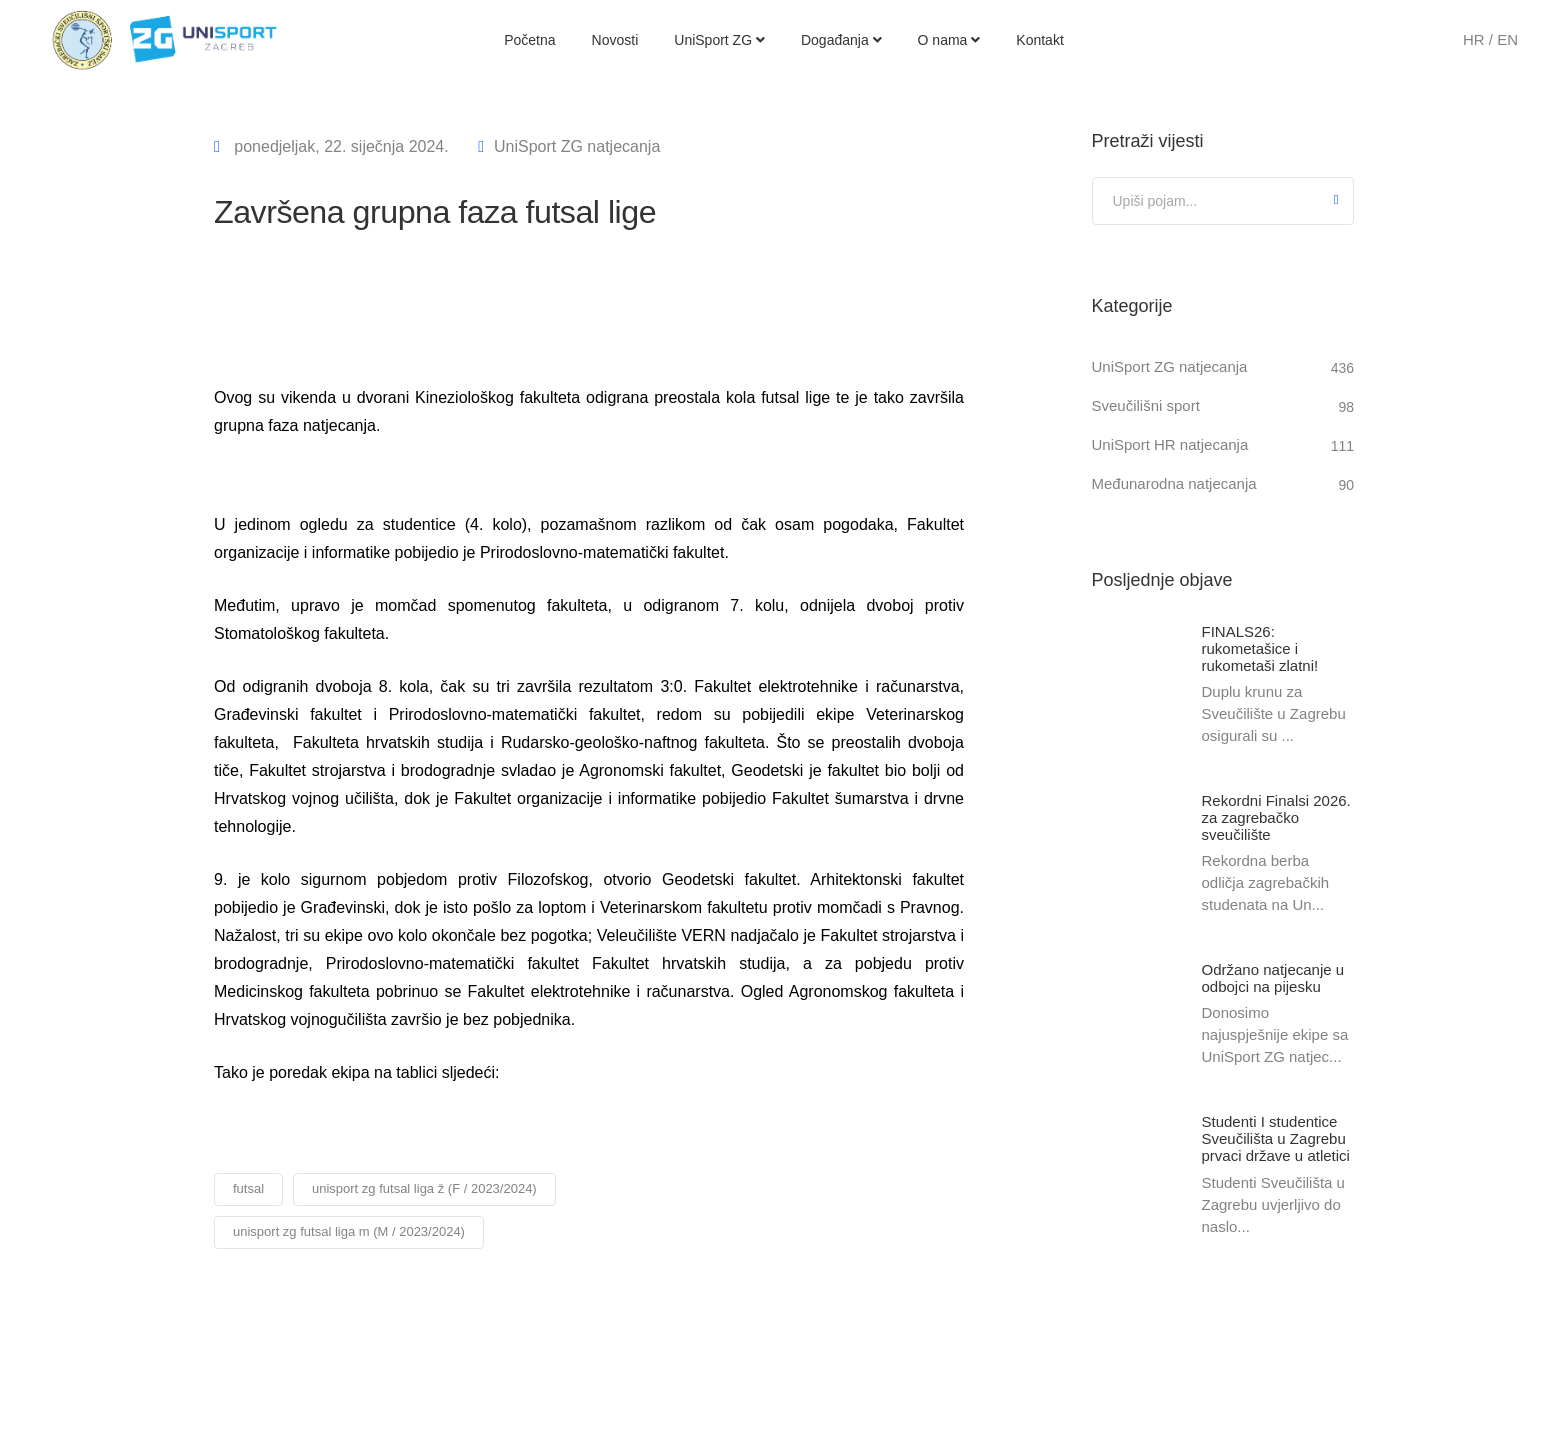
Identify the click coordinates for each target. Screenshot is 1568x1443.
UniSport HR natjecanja (1170, 444)
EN (1507, 39)
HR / (1480, 39)
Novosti (615, 40)
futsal (248, 1188)
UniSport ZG (719, 40)
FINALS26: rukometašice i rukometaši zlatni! (1260, 648)
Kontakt (1039, 40)
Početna (529, 40)
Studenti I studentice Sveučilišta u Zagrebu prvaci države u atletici (1276, 1140)
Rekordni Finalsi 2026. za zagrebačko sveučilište (1276, 818)
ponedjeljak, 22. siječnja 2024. (339, 146)
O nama (949, 40)
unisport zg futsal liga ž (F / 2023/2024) (424, 1188)
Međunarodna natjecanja (1174, 483)
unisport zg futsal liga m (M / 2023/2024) (349, 1231)
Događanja (841, 40)
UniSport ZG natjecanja (577, 146)
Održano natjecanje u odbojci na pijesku (1273, 979)
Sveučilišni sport (1146, 405)
